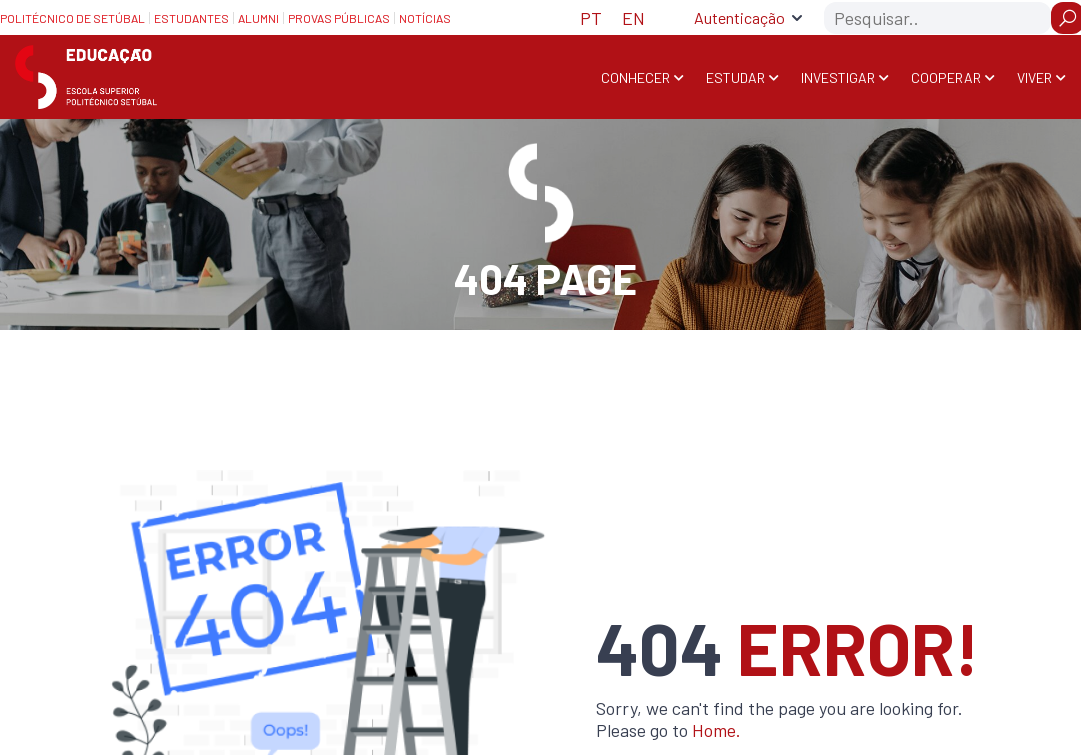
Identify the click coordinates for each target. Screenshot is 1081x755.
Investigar (838, 77)
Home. (716, 730)
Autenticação (739, 17)
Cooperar (946, 77)
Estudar (735, 77)
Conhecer (635, 77)
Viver (1034, 77)
